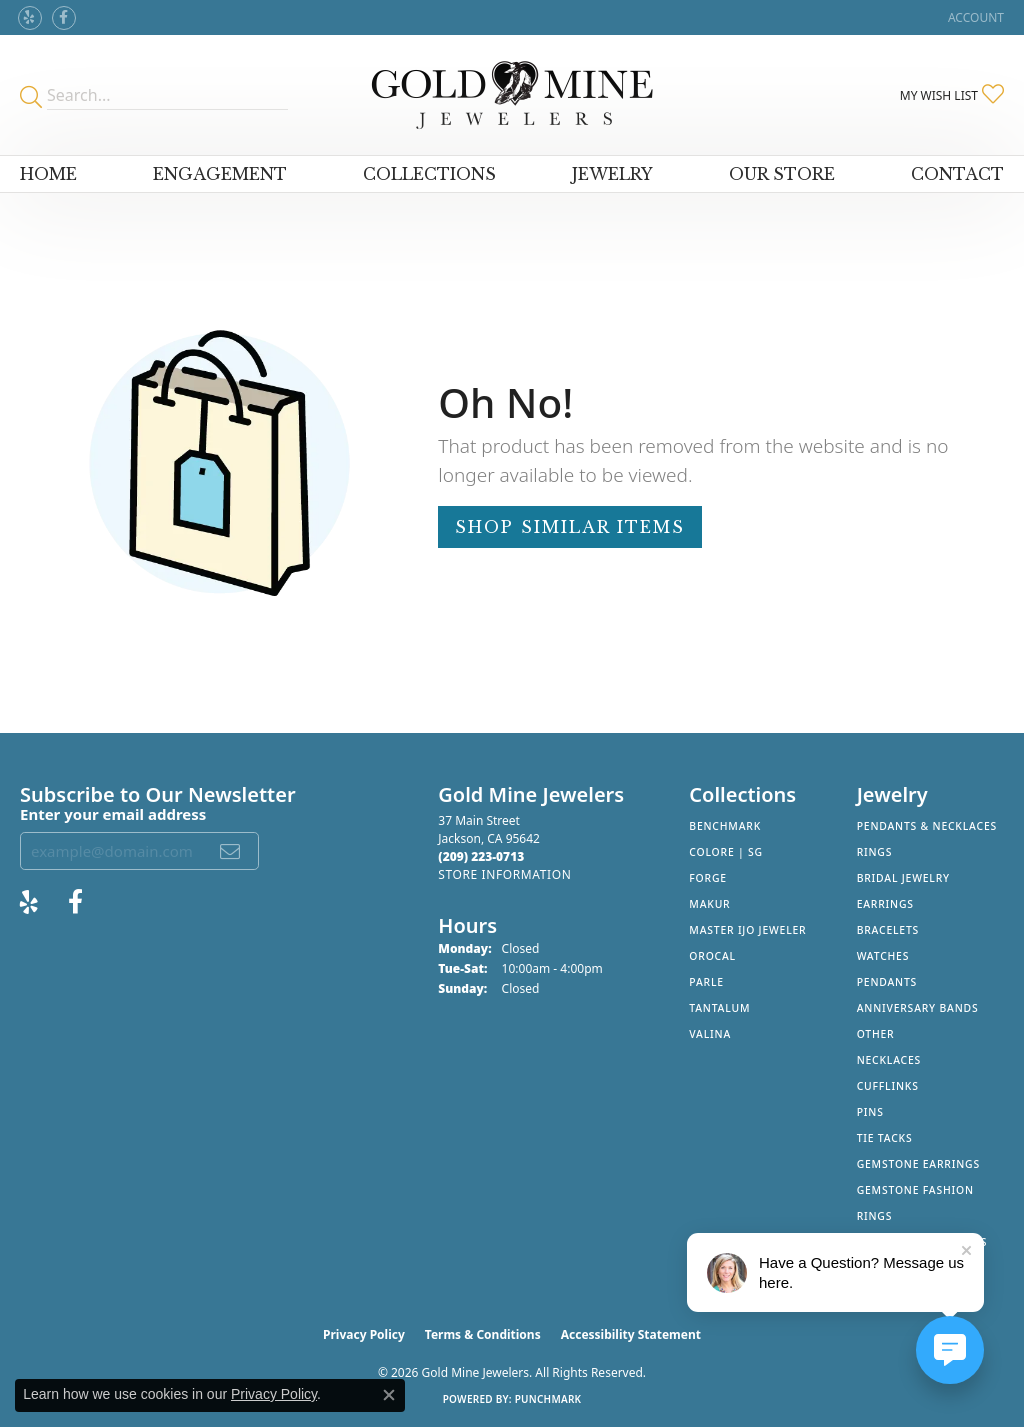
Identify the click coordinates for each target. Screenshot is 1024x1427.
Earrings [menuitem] (885, 904)
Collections (429, 174)
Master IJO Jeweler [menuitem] (747, 930)
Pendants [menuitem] (887, 982)
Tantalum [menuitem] (719, 1008)
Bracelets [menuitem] (888, 930)
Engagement (220, 174)
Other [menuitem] (876, 1034)
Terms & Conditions (483, 1334)
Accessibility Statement (631, 1334)
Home (48, 174)
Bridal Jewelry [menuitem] (903, 878)
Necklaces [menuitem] (889, 1060)
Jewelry (612, 174)
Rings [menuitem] (875, 852)
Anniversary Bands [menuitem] (918, 1008)
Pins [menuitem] (870, 1112)
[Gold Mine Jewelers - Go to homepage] (512, 95)
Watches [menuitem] (883, 956)
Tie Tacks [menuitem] (885, 1138)
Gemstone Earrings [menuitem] (918, 1164)
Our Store (782, 174)
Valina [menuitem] (710, 1034)
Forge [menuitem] (708, 878)
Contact (957, 174)
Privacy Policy (364, 1334)
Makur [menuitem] (709, 904)
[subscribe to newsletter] (231, 851)
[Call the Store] (481, 856)
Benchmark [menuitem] (725, 826)
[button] (974, 17)
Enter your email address (113, 814)
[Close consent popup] (389, 1395)
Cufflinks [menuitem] (888, 1086)
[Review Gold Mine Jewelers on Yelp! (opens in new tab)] (30, 18)
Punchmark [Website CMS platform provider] (548, 1399)
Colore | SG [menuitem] (726, 852)
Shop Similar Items (570, 527)
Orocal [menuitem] (712, 956)
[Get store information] (504, 874)
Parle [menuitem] (706, 982)
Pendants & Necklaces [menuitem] (927, 826)
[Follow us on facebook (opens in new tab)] (64, 18)
